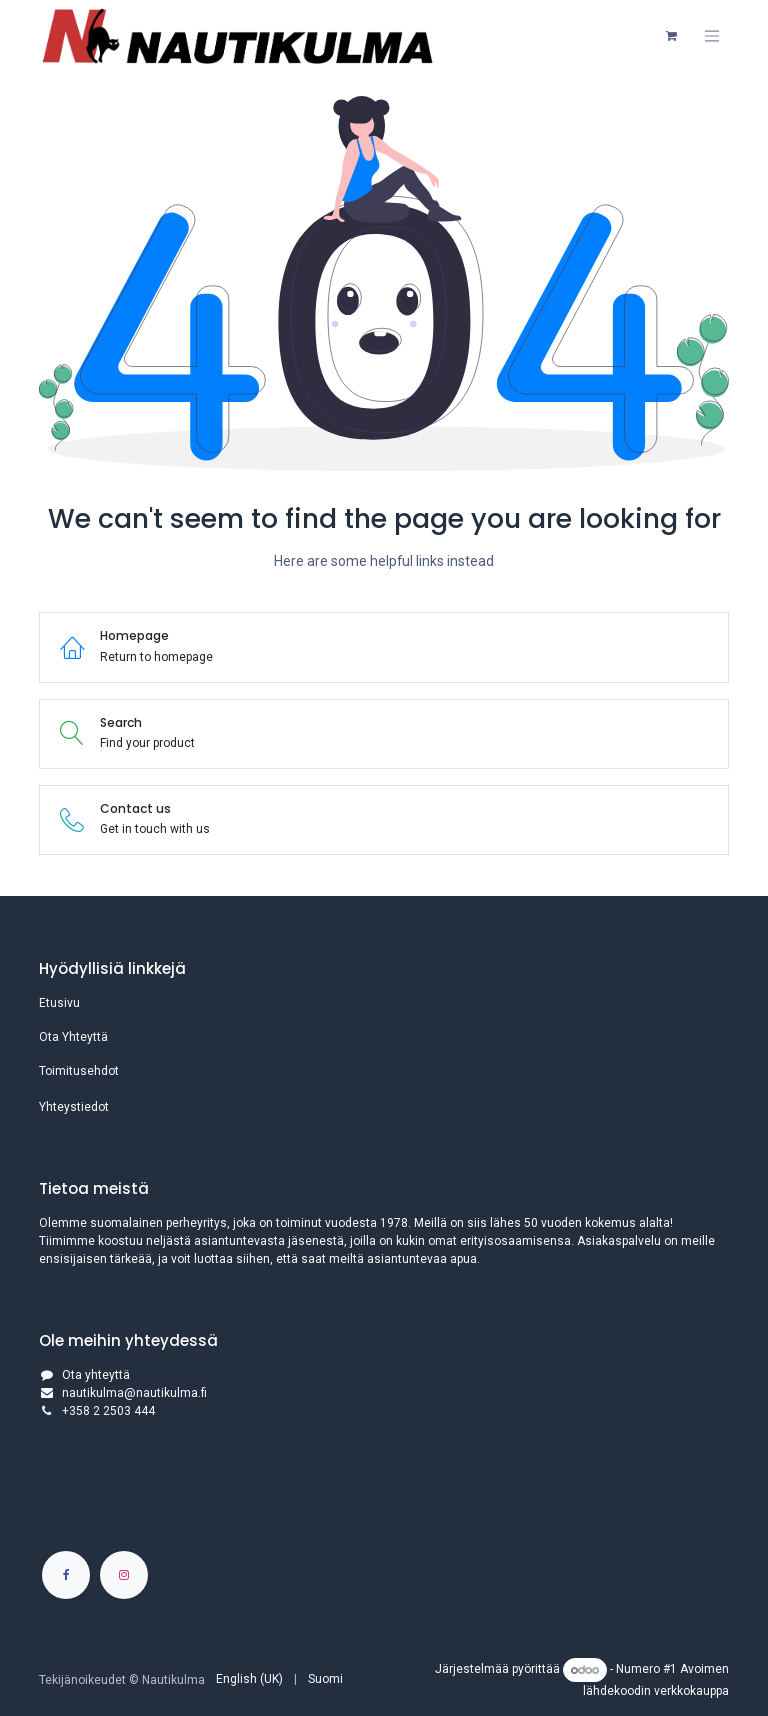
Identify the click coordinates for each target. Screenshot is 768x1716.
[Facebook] (66, 1575)
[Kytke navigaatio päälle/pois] (712, 36)
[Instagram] (124, 1575)
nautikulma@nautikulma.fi (134, 1393)
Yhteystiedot (74, 1107)
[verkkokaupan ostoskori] (671, 36)
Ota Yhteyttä (73, 1037)
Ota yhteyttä (96, 1375)
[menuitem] (249, 1679)
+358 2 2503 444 (108, 1411)
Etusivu (59, 1003)
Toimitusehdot (79, 1071)
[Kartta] (384, 1492)
